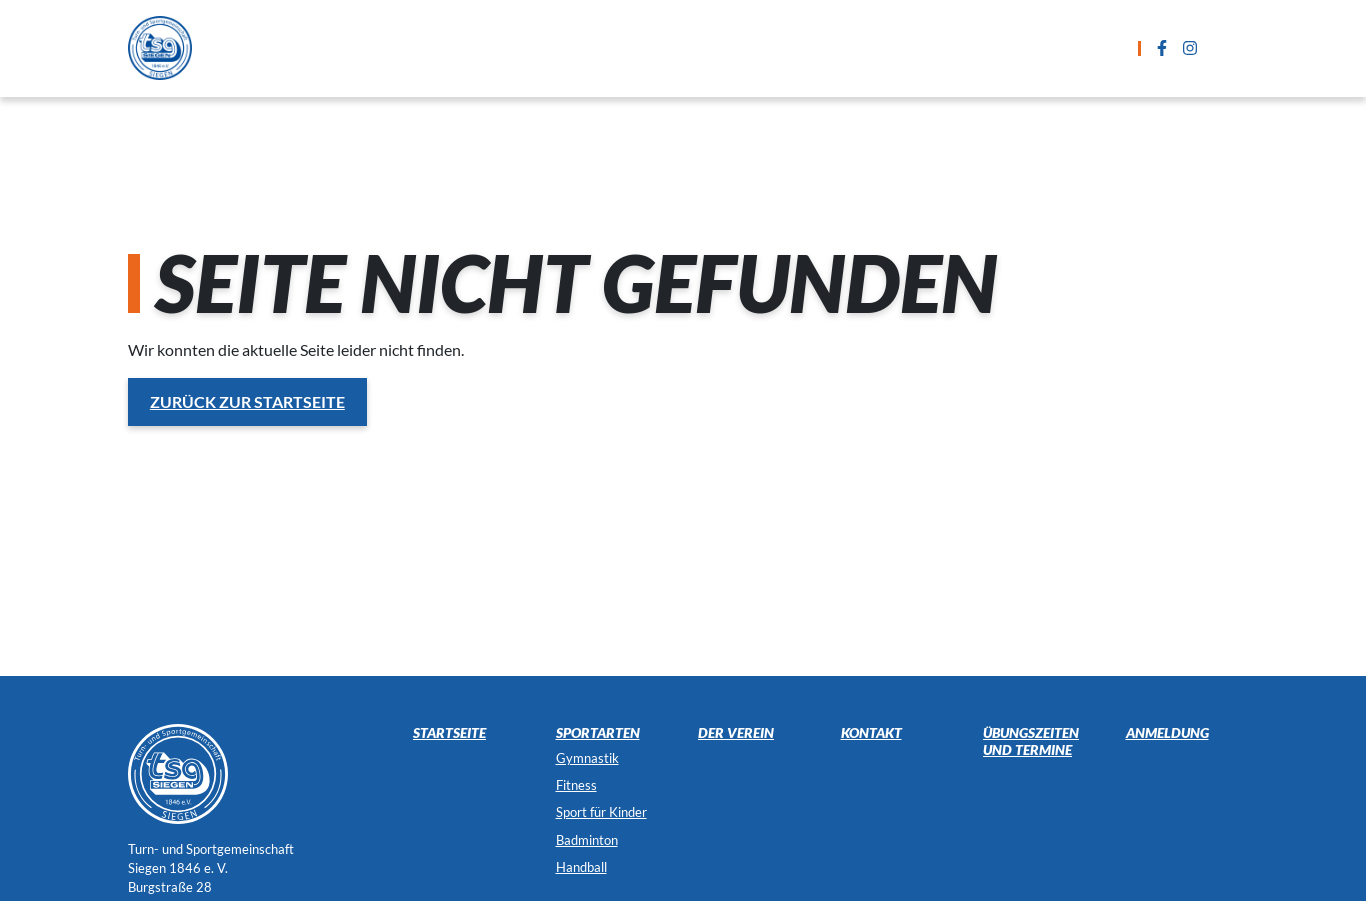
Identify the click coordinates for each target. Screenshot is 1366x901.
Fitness (576, 785)
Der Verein (1098, 47)
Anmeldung (872, 47)
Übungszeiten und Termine (685, 47)
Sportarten (498, 47)
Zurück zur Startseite (247, 401)
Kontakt (988, 47)
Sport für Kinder (601, 812)
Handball (581, 867)
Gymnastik (587, 758)
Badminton (587, 840)
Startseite (376, 47)
